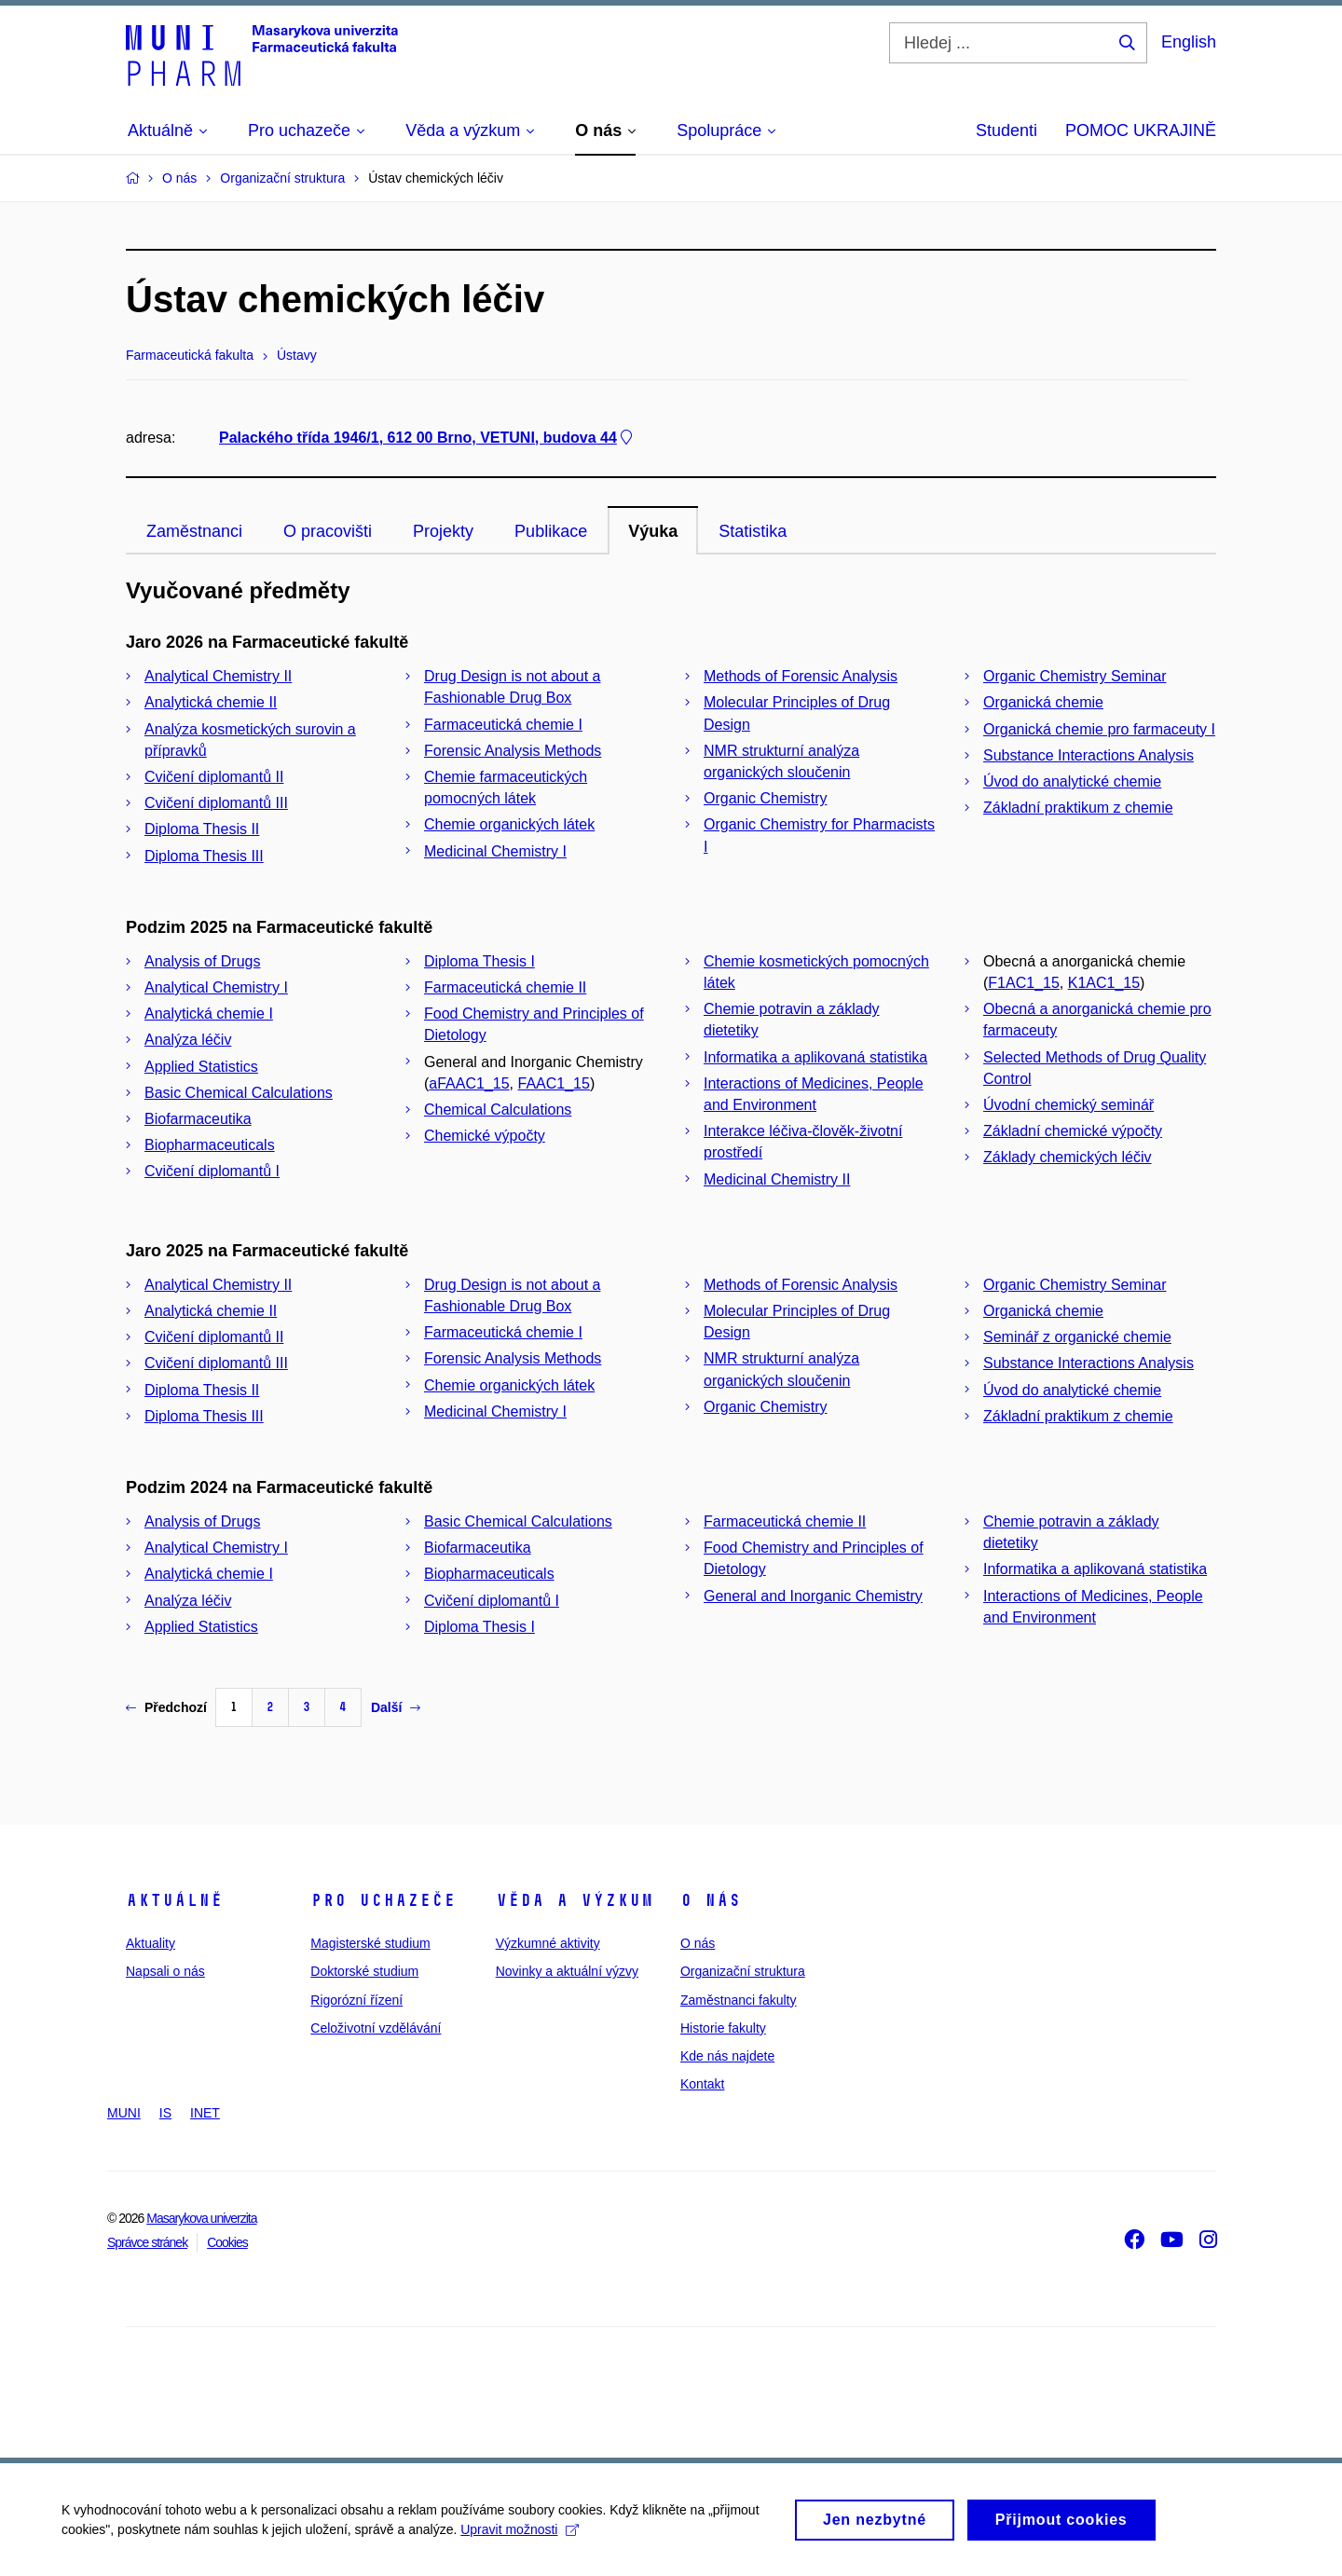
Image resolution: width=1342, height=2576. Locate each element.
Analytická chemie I (208, 1013)
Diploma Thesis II (201, 829)
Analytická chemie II (210, 702)
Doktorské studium (364, 1971)
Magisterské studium (370, 1943)
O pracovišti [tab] (327, 531)
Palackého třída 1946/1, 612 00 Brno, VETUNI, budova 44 (427, 437)
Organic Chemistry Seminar (1075, 676)
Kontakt (702, 2083)
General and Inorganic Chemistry (813, 1596)
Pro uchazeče (383, 1900)
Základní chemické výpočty (1072, 1131)
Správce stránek (147, 2242)
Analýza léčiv (187, 1040)
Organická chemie (1043, 702)
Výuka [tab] (653, 531)
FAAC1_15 (554, 1083)
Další (395, 1707)
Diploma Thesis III (204, 856)
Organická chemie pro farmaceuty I (1099, 729)
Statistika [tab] (753, 531)
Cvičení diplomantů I (212, 1171)
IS (165, 2112)
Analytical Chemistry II (218, 676)
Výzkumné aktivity (548, 1943)
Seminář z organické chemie (1077, 1337)
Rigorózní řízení (356, 2000)
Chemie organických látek (509, 824)
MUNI (124, 2112)
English (1188, 42)
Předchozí (166, 1707)
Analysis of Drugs (202, 961)
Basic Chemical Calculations (238, 1093)
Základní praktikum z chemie (1078, 807)
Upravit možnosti (523, 2532)
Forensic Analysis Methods (512, 751)
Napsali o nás (165, 1971)
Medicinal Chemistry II (777, 1179)
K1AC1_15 (1104, 983)
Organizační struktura (742, 1971)
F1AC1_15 (1024, 983)
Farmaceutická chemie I (503, 725)
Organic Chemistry (765, 798)
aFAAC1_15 (469, 1083)
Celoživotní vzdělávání (375, 2028)
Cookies (227, 2242)
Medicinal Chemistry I (495, 851)
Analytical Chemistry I (216, 987)
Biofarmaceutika (198, 1119)
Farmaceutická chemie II (505, 987)
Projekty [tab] (443, 531)
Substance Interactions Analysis (1088, 755)
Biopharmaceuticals (209, 1145)
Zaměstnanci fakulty (738, 2000)
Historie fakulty (723, 2028)
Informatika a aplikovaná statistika (815, 1057)
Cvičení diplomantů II (213, 777)
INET (205, 2112)
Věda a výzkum (574, 1900)
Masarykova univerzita (201, 2218)
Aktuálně (174, 1900)
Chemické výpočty (484, 1136)
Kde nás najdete (727, 2055)
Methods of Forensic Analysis (800, 676)
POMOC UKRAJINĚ (1140, 130)
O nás (710, 1900)
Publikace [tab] (550, 531)
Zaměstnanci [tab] (194, 531)
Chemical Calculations (497, 1109)
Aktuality (150, 1943)
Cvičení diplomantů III (216, 803)
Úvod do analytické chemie (1072, 781)
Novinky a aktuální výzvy (567, 1971)
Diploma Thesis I (479, 961)
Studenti (1006, 130)
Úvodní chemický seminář (1068, 1105)
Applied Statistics (201, 1067)
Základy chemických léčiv (1067, 1157)
